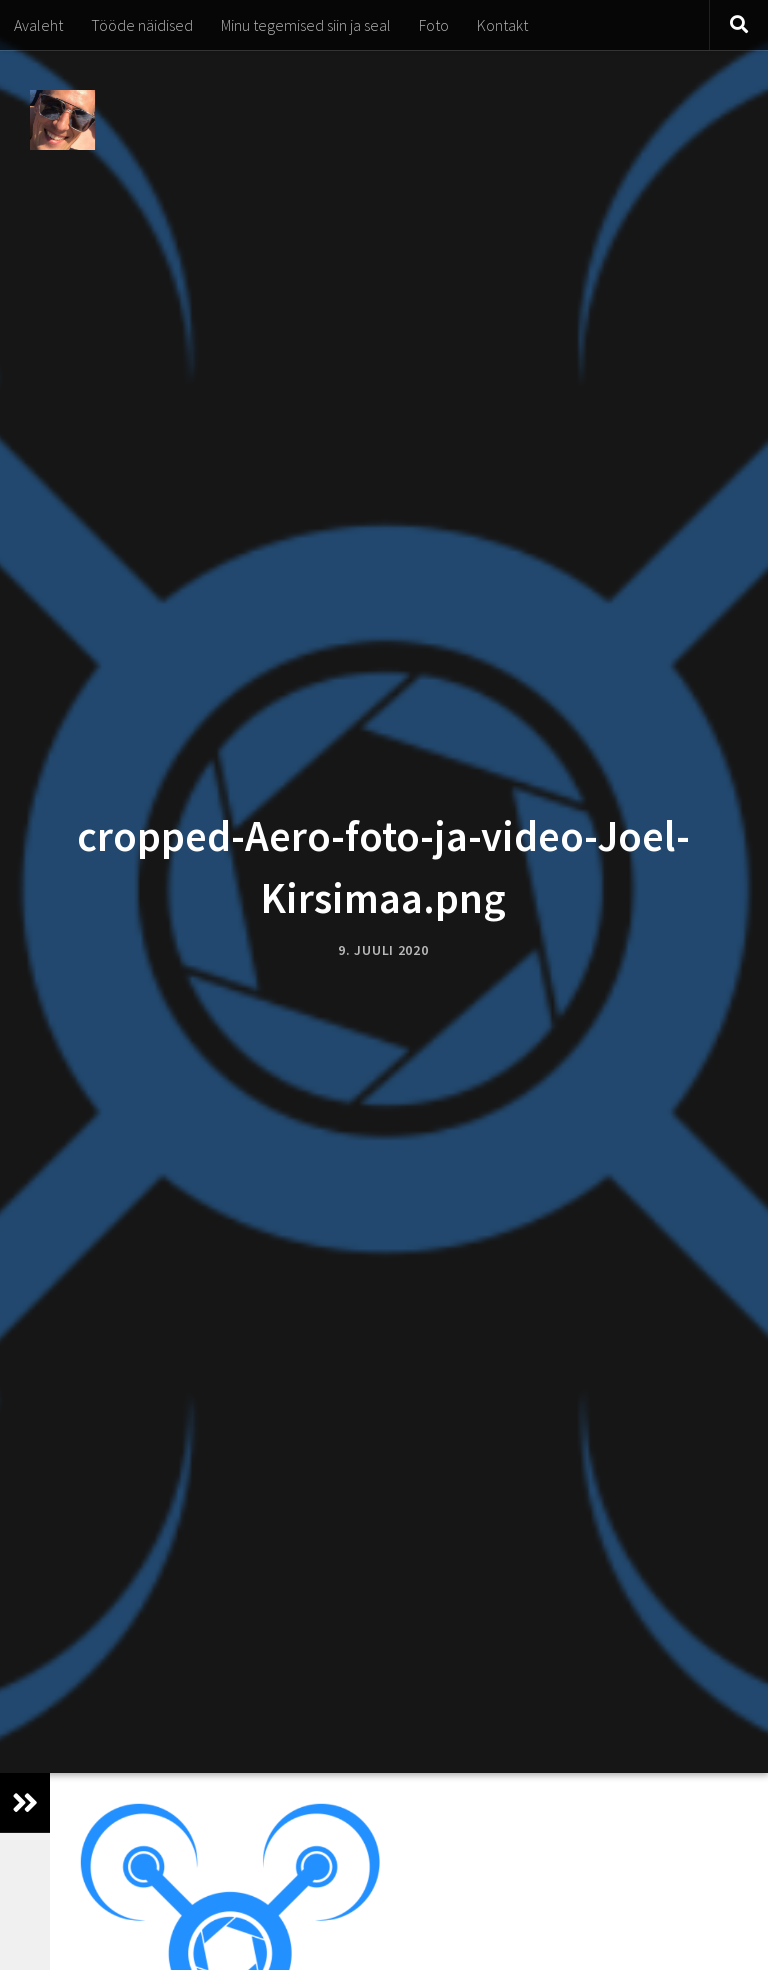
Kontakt (502, 25)
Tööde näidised (142, 25)
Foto (434, 25)
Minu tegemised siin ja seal (306, 25)
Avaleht (38, 25)
